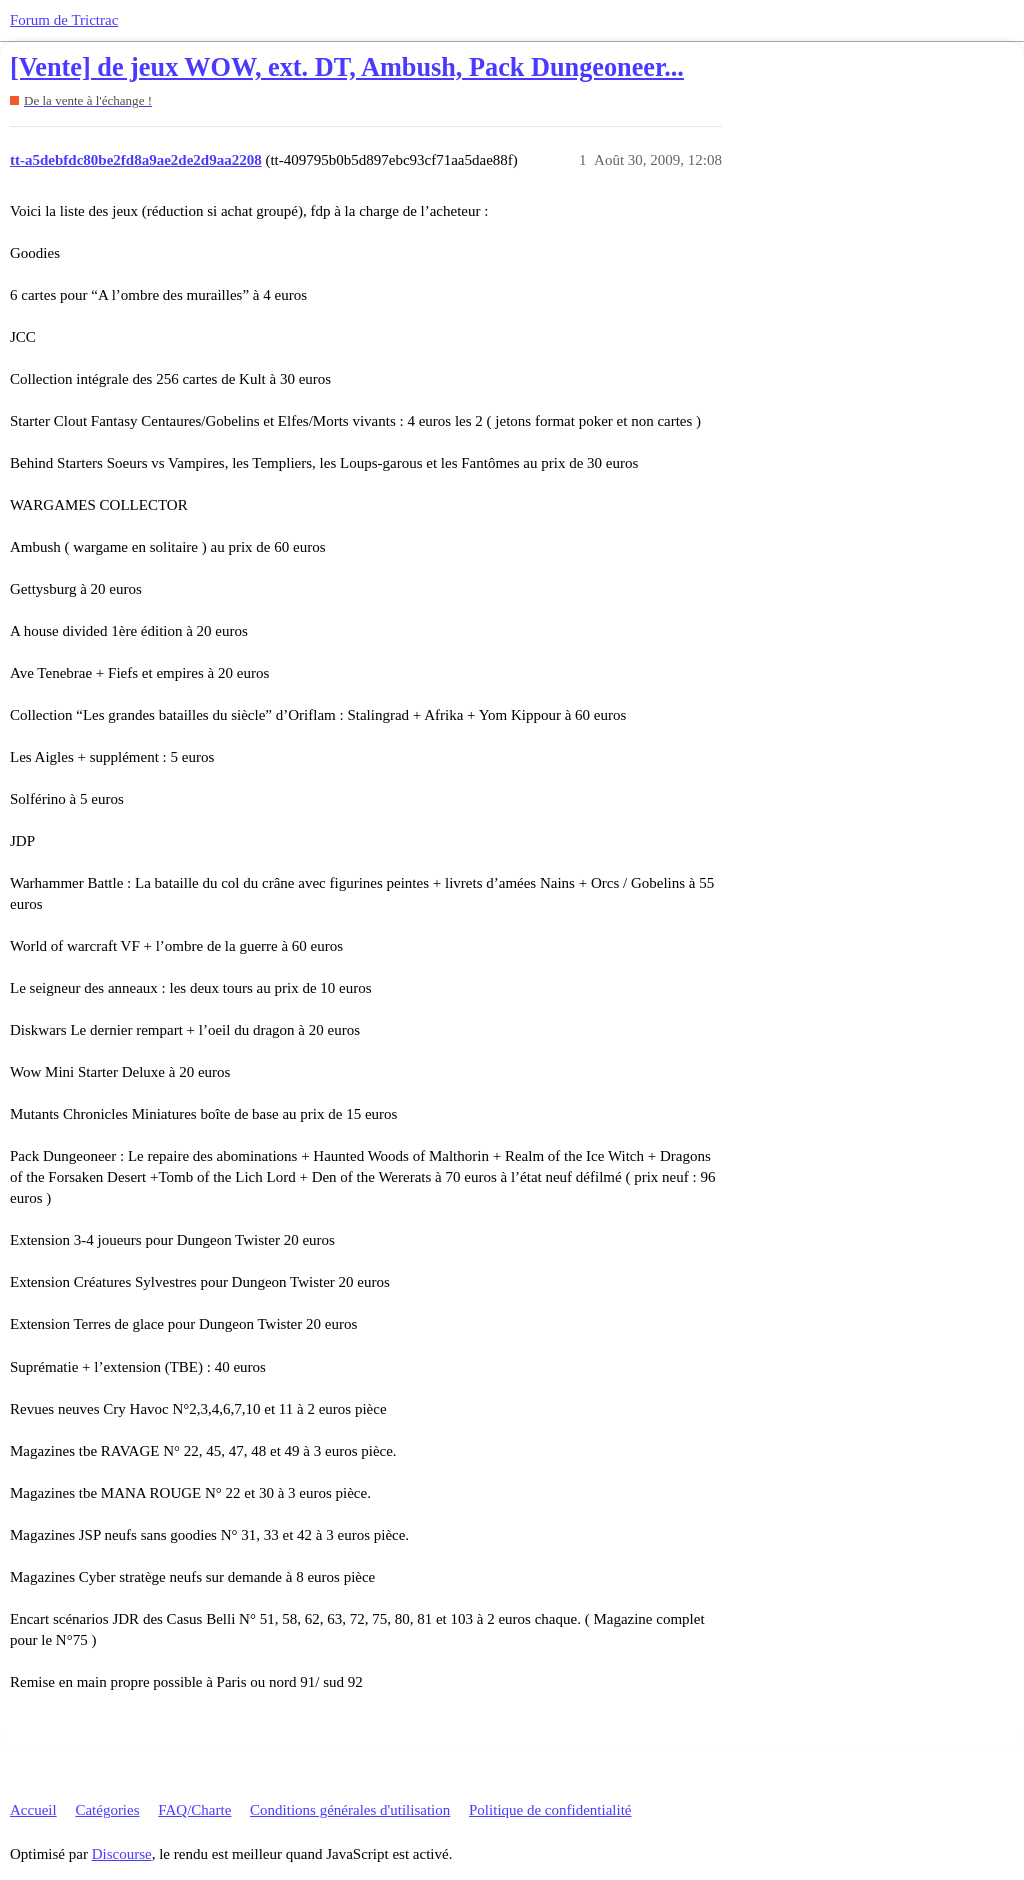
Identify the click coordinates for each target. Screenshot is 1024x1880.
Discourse (122, 1854)
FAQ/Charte (194, 1810)
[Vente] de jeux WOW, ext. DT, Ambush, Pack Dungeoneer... (347, 67)
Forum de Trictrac (64, 20)
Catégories (107, 1810)
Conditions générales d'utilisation (350, 1810)
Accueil (33, 1810)
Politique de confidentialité (550, 1810)
